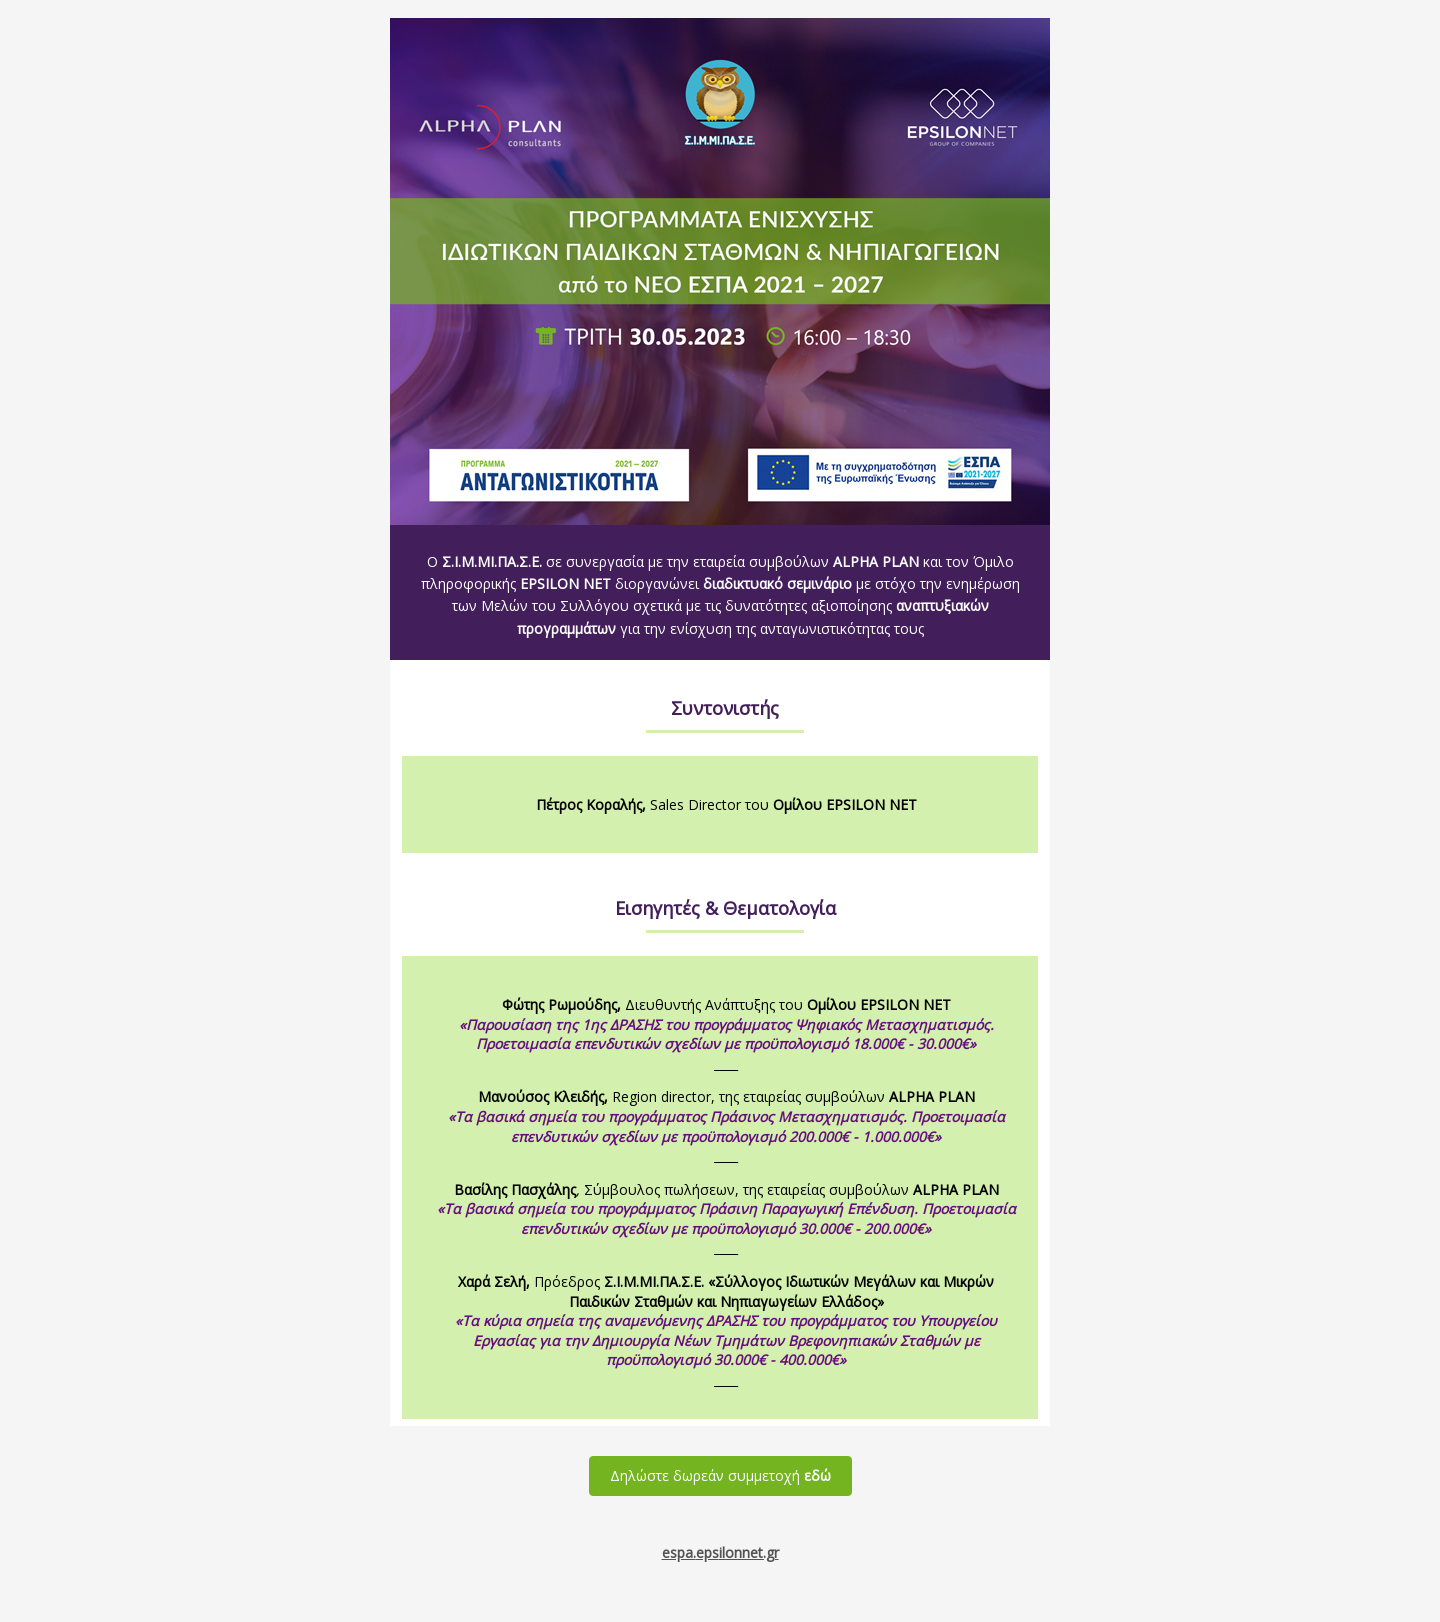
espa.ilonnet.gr (720, 1552)
